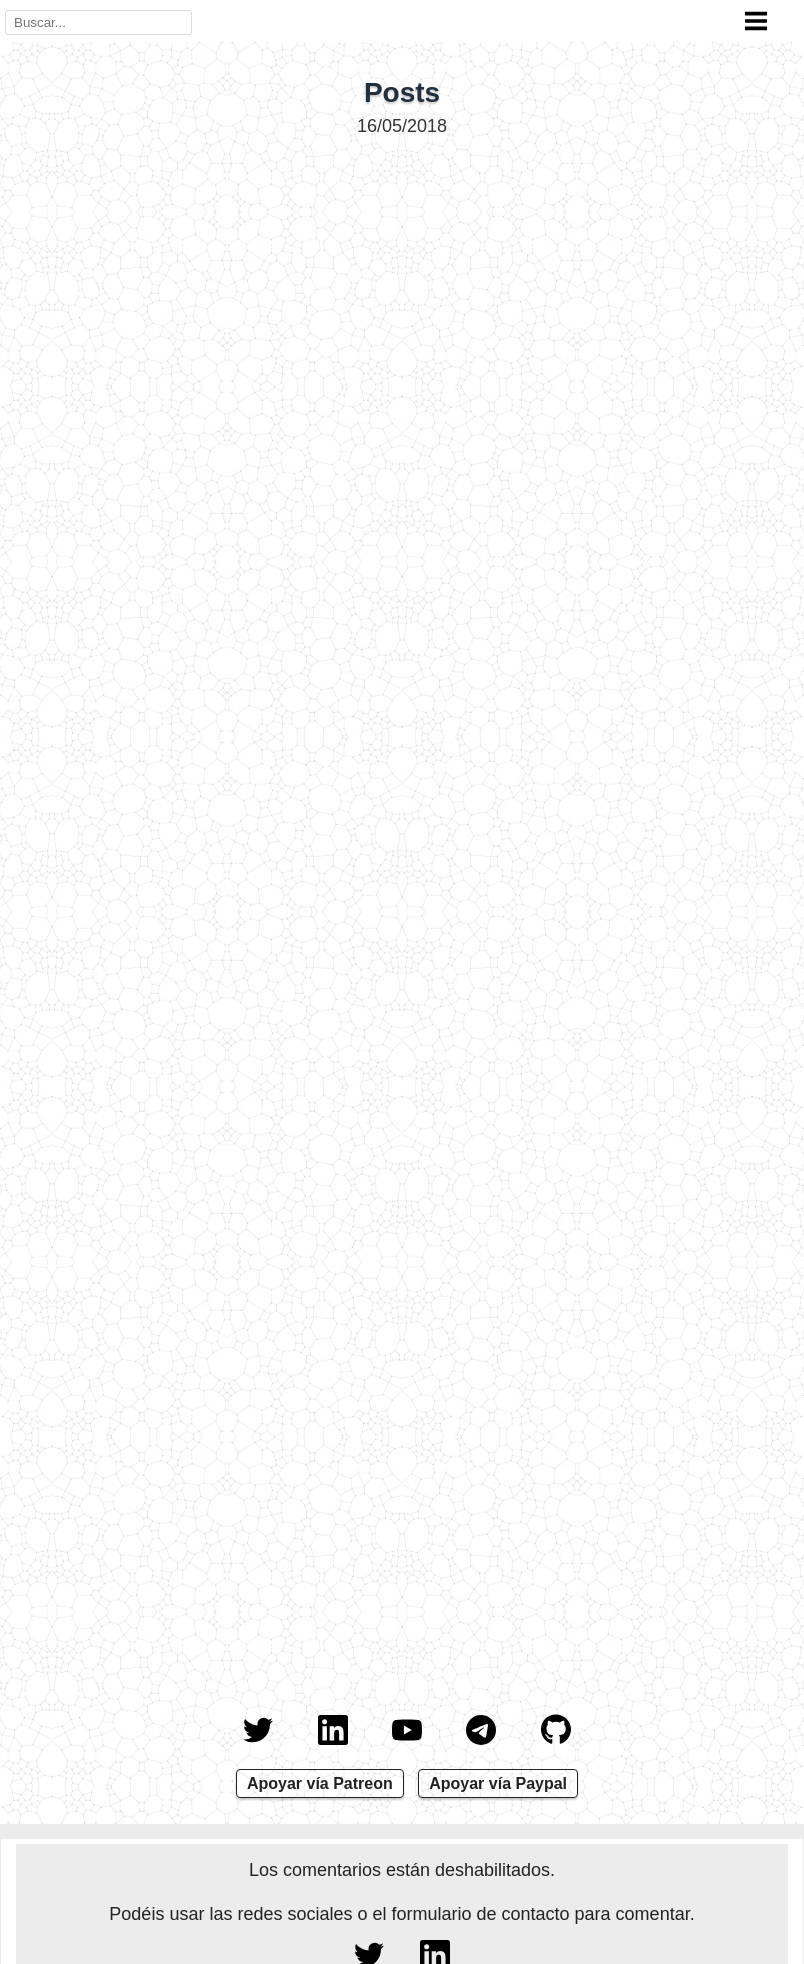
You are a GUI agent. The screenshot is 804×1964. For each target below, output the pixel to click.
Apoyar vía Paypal (498, 1783)
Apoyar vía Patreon (320, 1783)
